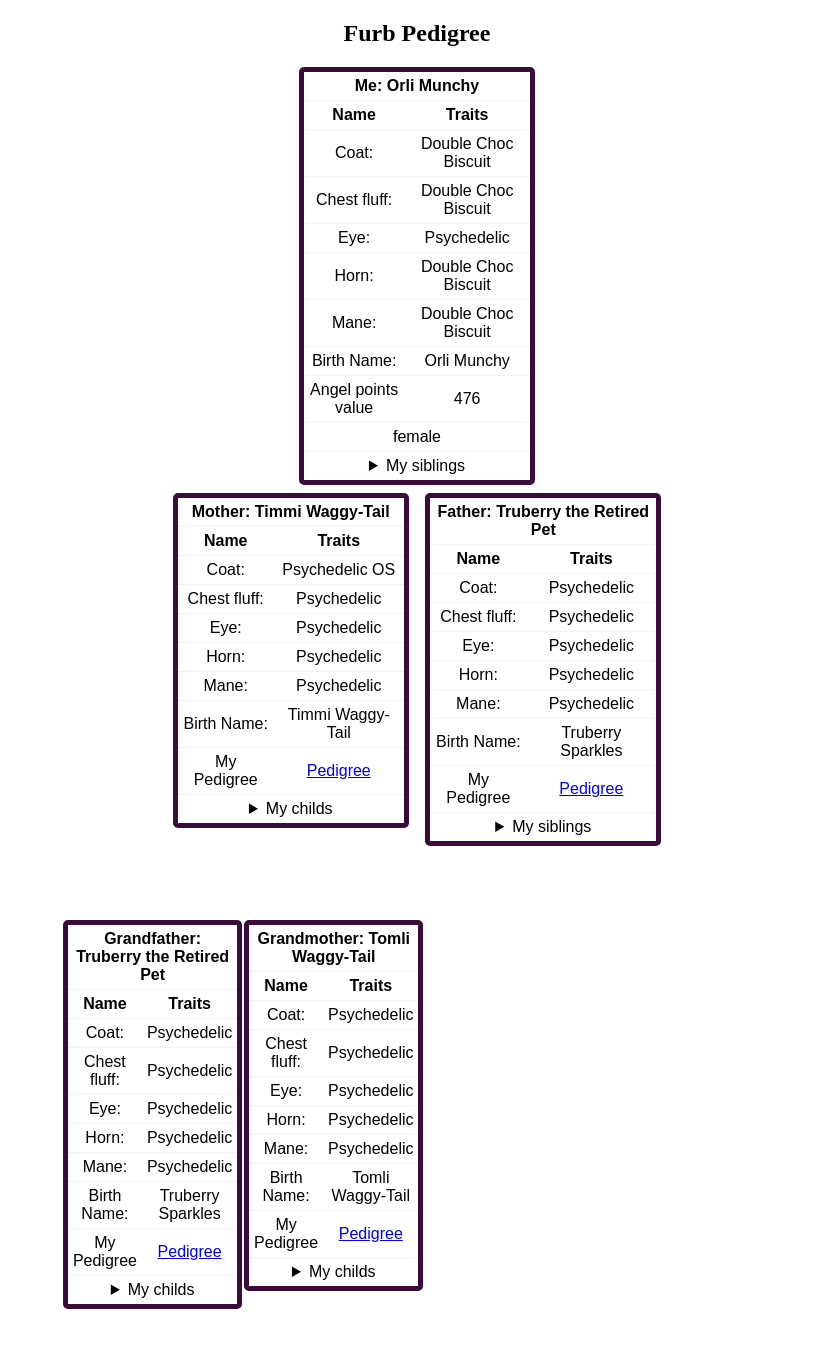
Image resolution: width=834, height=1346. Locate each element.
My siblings (425, 465)
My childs (299, 808)
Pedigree (591, 788)
